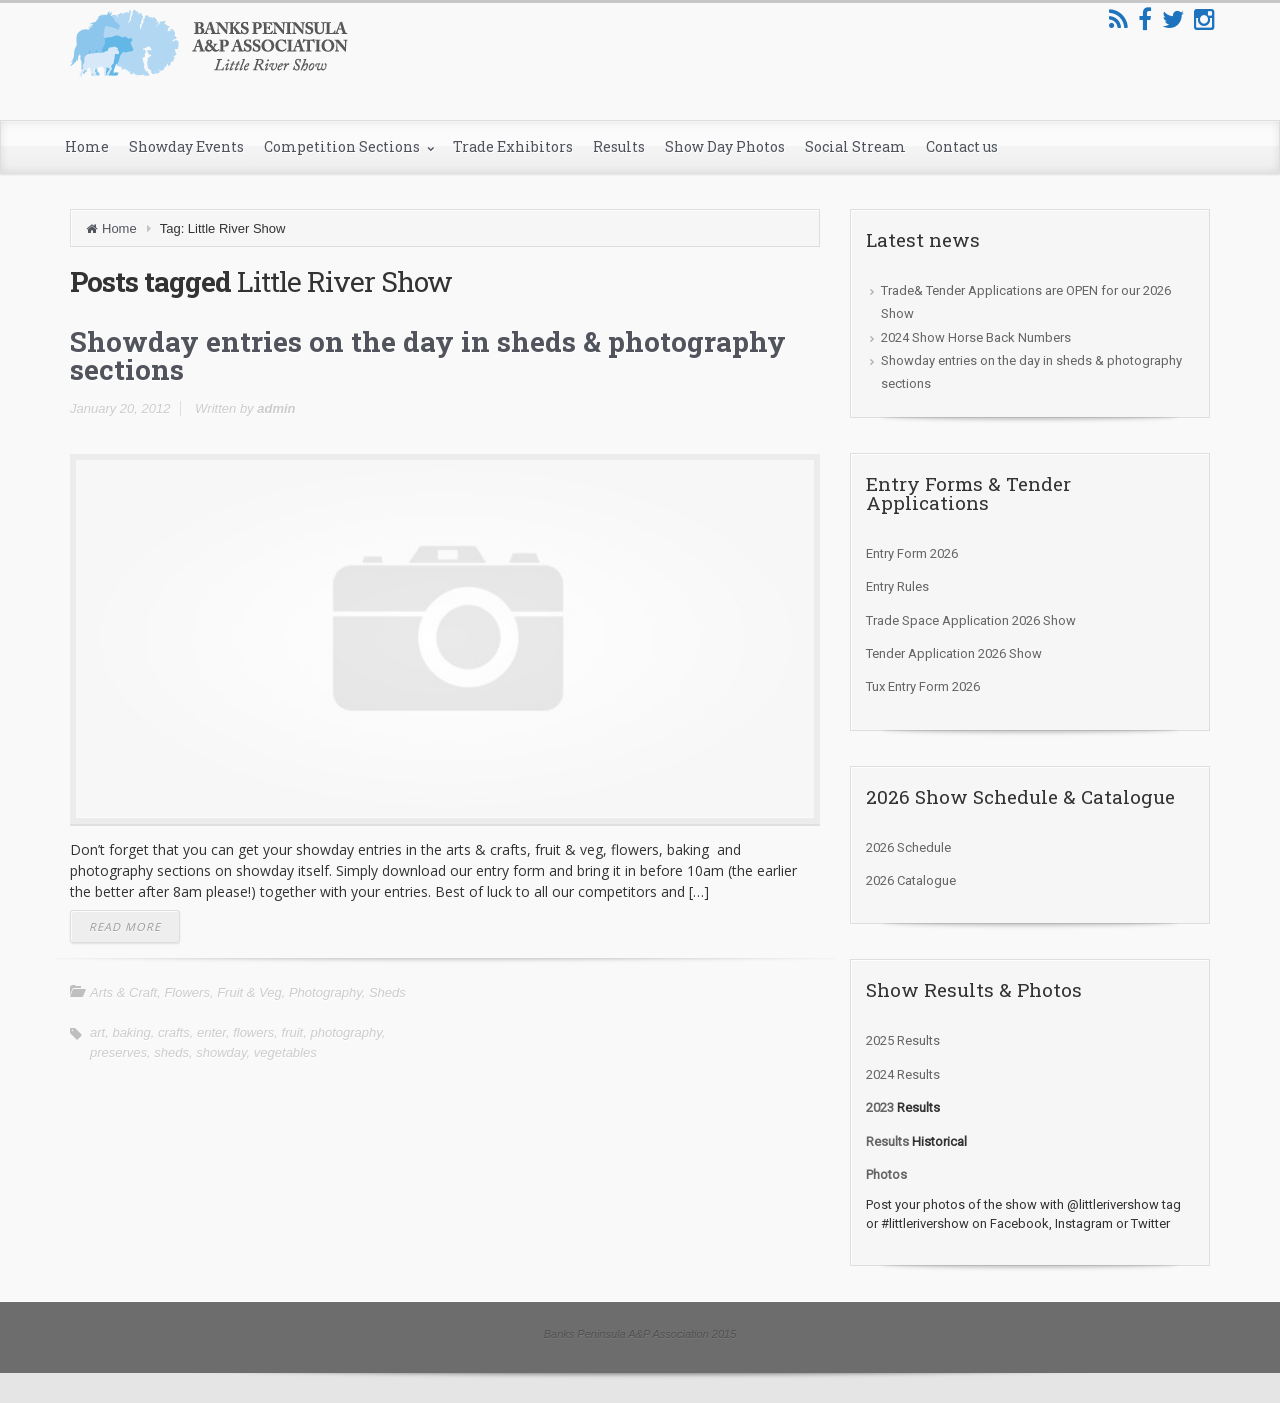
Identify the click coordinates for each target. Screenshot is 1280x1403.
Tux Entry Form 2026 (923, 686)
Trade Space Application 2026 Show (971, 620)
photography (345, 1032)
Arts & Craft (123, 992)
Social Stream (855, 146)
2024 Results (903, 1074)
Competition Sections (343, 146)
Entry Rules (897, 586)
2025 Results (903, 1040)
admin (276, 408)
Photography (325, 992)
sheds (171, 1052)
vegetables (285, 1052)
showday (221, 1052)
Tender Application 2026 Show (954, 653)
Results (619, 146)
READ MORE (125, 926)
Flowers (187, 992)
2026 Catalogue (911, 880)
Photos (886, 1174)
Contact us (962, 146)
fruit (293, 1032)
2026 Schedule (908, 847)
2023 (880, 1107)
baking (131, 1032)
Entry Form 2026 (912, 553)
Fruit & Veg (249, 992)
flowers (253, 1032)
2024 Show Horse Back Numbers (976, 337)
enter (211, 1032)
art (97, 1032)
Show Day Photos (725, 146)
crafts (174, 1032)
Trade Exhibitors (513, 146)
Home (87, 146)
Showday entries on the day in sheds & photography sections (428, 355)
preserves (118, 1052)
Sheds (387, 992)
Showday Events (186, 146)
